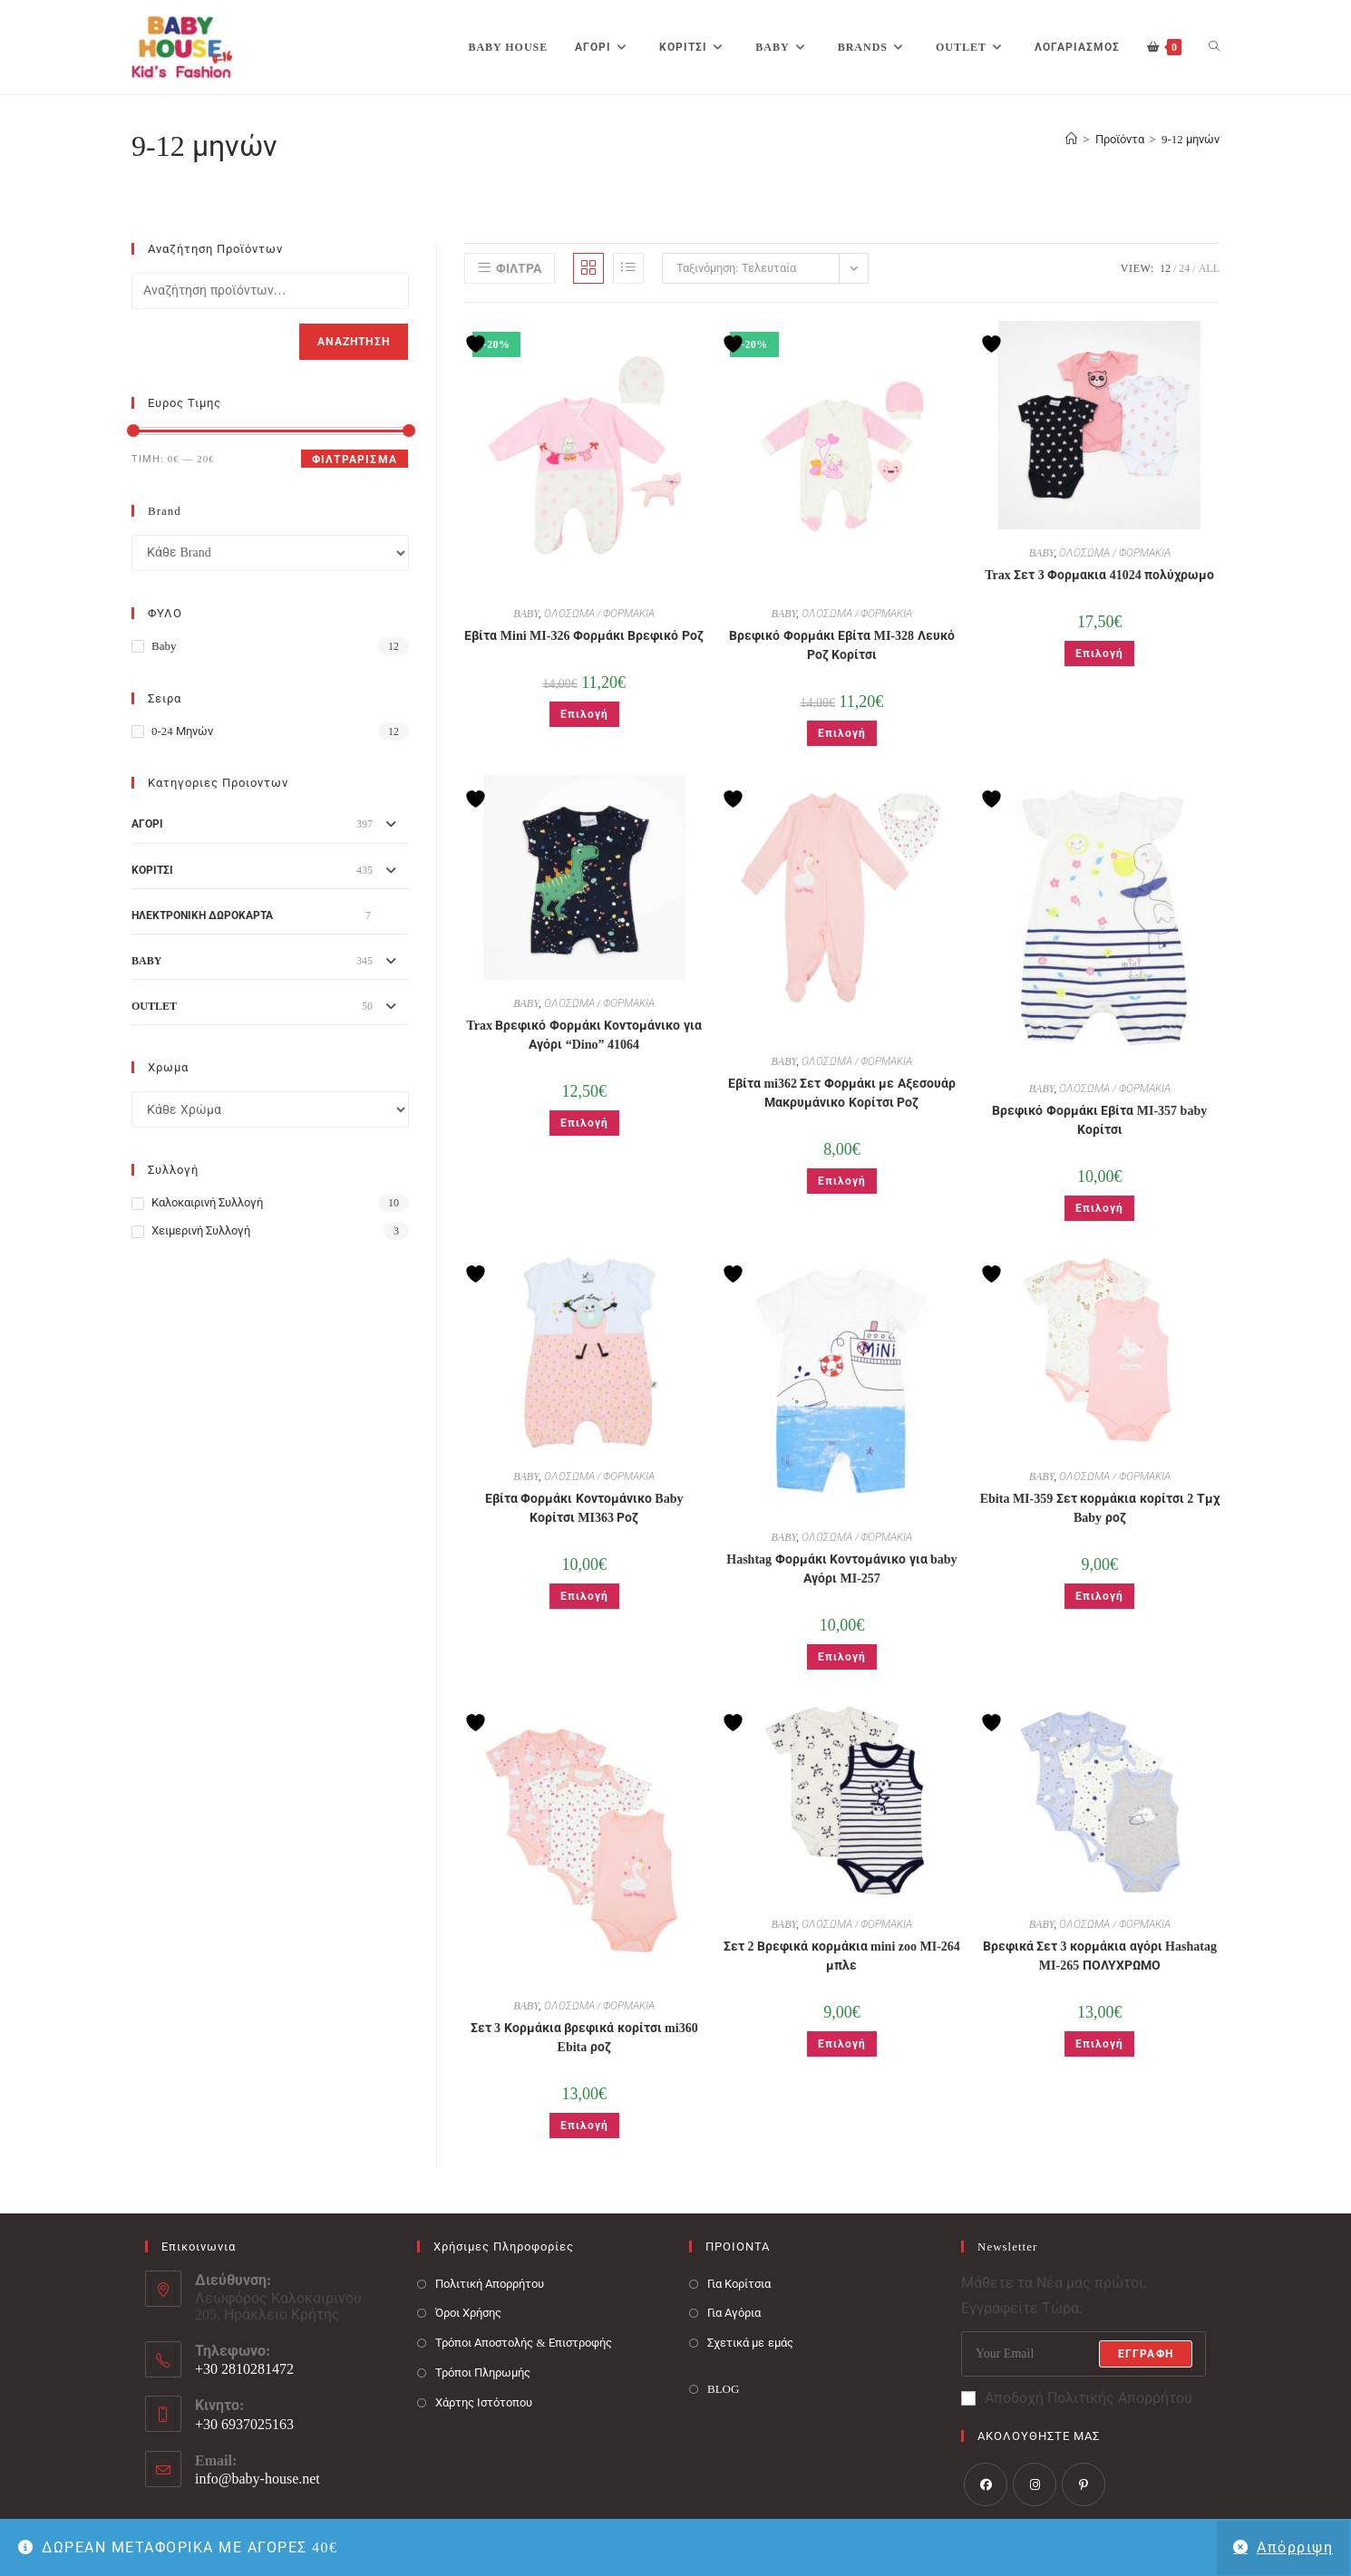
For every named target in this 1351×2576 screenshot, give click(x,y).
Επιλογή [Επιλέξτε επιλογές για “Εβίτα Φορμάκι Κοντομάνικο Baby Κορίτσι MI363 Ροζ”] (584, 1596)
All (1209, 268)
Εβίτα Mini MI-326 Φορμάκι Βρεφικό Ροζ (584, 636)
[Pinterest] (1083, 2484)
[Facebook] (985, 2484)
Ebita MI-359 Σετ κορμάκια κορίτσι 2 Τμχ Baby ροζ (1100, 1508)
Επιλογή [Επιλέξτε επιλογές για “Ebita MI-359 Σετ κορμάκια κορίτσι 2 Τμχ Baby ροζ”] (1099, 1596)
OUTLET (154, 1006)
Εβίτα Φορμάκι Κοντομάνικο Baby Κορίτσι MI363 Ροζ (584, 1508)
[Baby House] (1071, 139)
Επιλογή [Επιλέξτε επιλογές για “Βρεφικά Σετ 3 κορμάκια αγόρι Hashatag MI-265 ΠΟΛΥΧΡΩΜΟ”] (1099, 2044)
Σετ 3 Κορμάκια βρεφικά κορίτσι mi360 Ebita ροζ (584, 2037)
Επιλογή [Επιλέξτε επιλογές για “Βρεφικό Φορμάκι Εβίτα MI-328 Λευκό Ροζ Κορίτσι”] (842, 733)
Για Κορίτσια (739, 2283)
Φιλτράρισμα (354, 459)
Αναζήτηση (353, 341)
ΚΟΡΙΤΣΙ (152, 870)
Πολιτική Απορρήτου (489, 2283)
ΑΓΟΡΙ (147, 824)
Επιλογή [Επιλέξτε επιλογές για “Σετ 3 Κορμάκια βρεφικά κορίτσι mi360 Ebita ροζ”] (584, 2125)
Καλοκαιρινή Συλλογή (207, 1202)
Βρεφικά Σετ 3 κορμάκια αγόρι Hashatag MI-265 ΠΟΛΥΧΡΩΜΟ (1100, 1956)
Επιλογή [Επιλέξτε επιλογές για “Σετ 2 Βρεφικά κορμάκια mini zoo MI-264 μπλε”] (842, 2044)
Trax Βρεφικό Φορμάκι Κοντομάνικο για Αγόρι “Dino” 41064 (584, 1035)
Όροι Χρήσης (468, 2312)
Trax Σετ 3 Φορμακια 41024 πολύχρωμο (1099, 575)
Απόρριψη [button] (1295, 2547)
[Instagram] (1034, 2484)
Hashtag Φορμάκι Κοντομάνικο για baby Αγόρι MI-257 (841, 1569)
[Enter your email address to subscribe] (1083, 2354)
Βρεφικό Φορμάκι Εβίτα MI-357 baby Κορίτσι (1099, 1120)
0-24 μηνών (182, 731)
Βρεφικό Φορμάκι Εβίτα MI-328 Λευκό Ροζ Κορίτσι (841, 645)
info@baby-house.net (257, 2478)
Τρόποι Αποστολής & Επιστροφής (523, 2342)
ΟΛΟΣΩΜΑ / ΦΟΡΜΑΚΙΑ (599, 613)
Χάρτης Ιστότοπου (483, 2402)
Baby (163, 646)
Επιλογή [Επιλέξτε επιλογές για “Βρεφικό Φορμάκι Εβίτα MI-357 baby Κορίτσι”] (1099, 1208)
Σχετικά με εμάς (750, 2342)
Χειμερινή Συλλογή (200, 1230)
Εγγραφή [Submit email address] (1145, 2354)
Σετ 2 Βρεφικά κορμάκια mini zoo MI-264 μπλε (842, 1956)
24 (1184, 268)
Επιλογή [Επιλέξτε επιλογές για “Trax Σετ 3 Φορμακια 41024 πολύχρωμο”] (1099, 653)
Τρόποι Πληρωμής (482, 2372)
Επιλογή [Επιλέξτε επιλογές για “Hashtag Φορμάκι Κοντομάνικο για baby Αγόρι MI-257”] (842, 1657)
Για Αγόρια (734, 2312)
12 (1165, 268)
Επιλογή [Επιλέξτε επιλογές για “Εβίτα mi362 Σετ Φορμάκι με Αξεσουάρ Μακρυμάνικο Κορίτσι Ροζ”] (842, 1181)
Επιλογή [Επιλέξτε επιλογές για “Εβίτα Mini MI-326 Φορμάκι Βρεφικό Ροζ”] (584, 714)
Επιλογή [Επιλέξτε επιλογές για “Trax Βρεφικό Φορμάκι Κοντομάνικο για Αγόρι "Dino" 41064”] (584, 1123)
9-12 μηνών (1190, 139)
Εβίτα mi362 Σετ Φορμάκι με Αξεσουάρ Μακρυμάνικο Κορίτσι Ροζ (842, 1093)
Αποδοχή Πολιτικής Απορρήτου (1076, 2398)
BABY (526, 613)
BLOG (723, 2389)
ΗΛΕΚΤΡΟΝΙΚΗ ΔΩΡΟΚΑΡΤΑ (202, 915)
